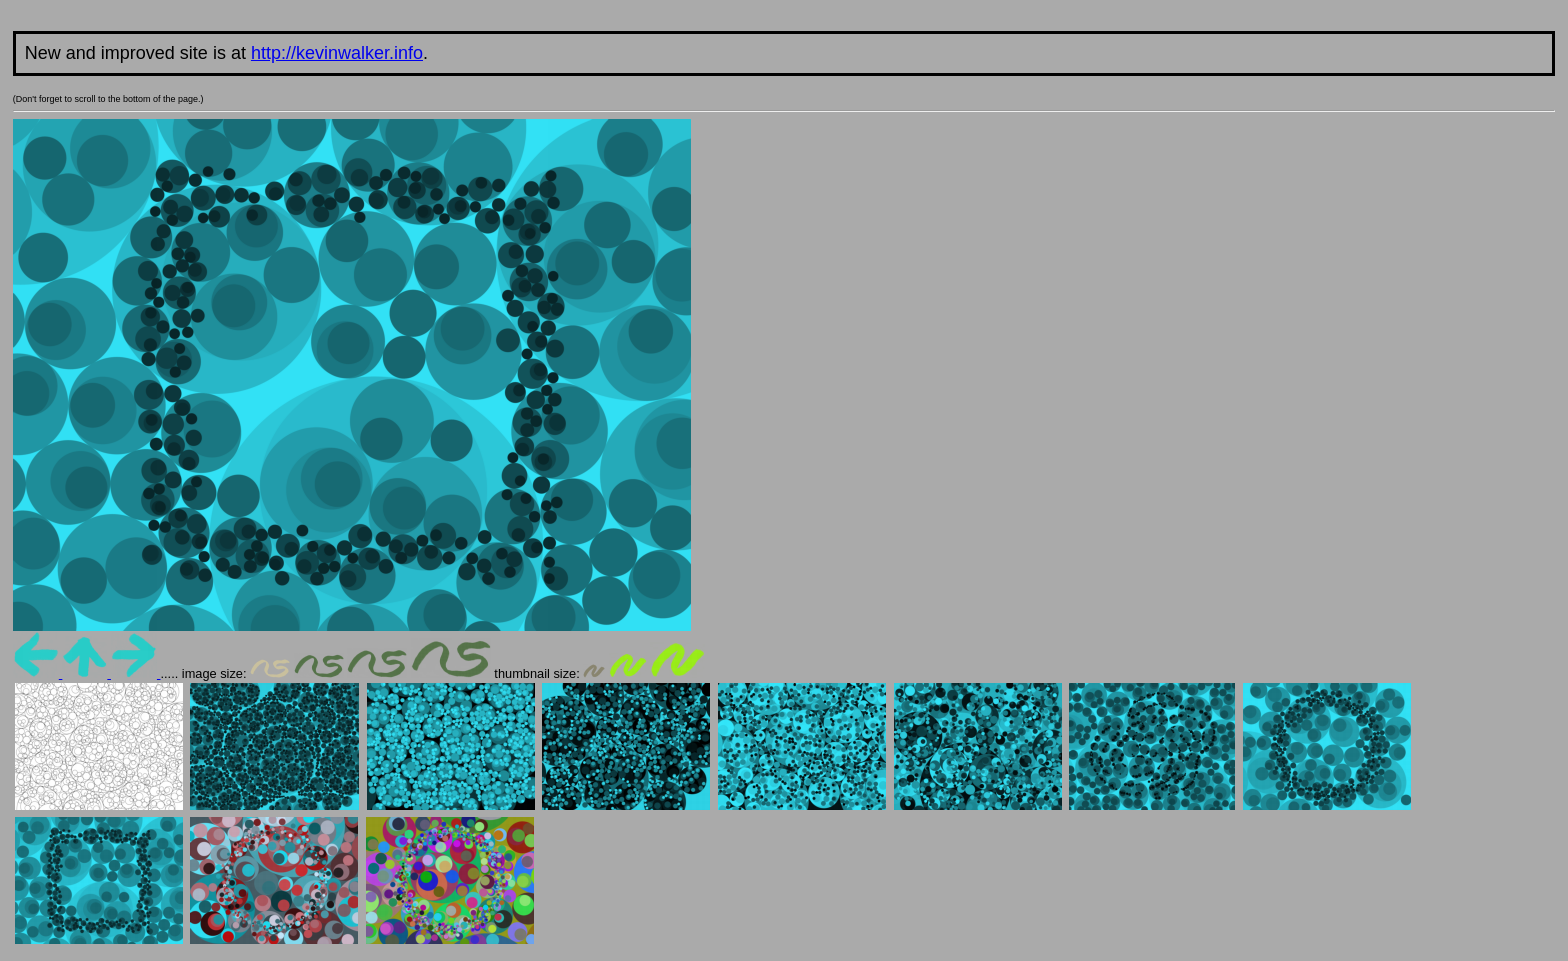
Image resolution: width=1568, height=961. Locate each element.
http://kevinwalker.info (337, 53)
